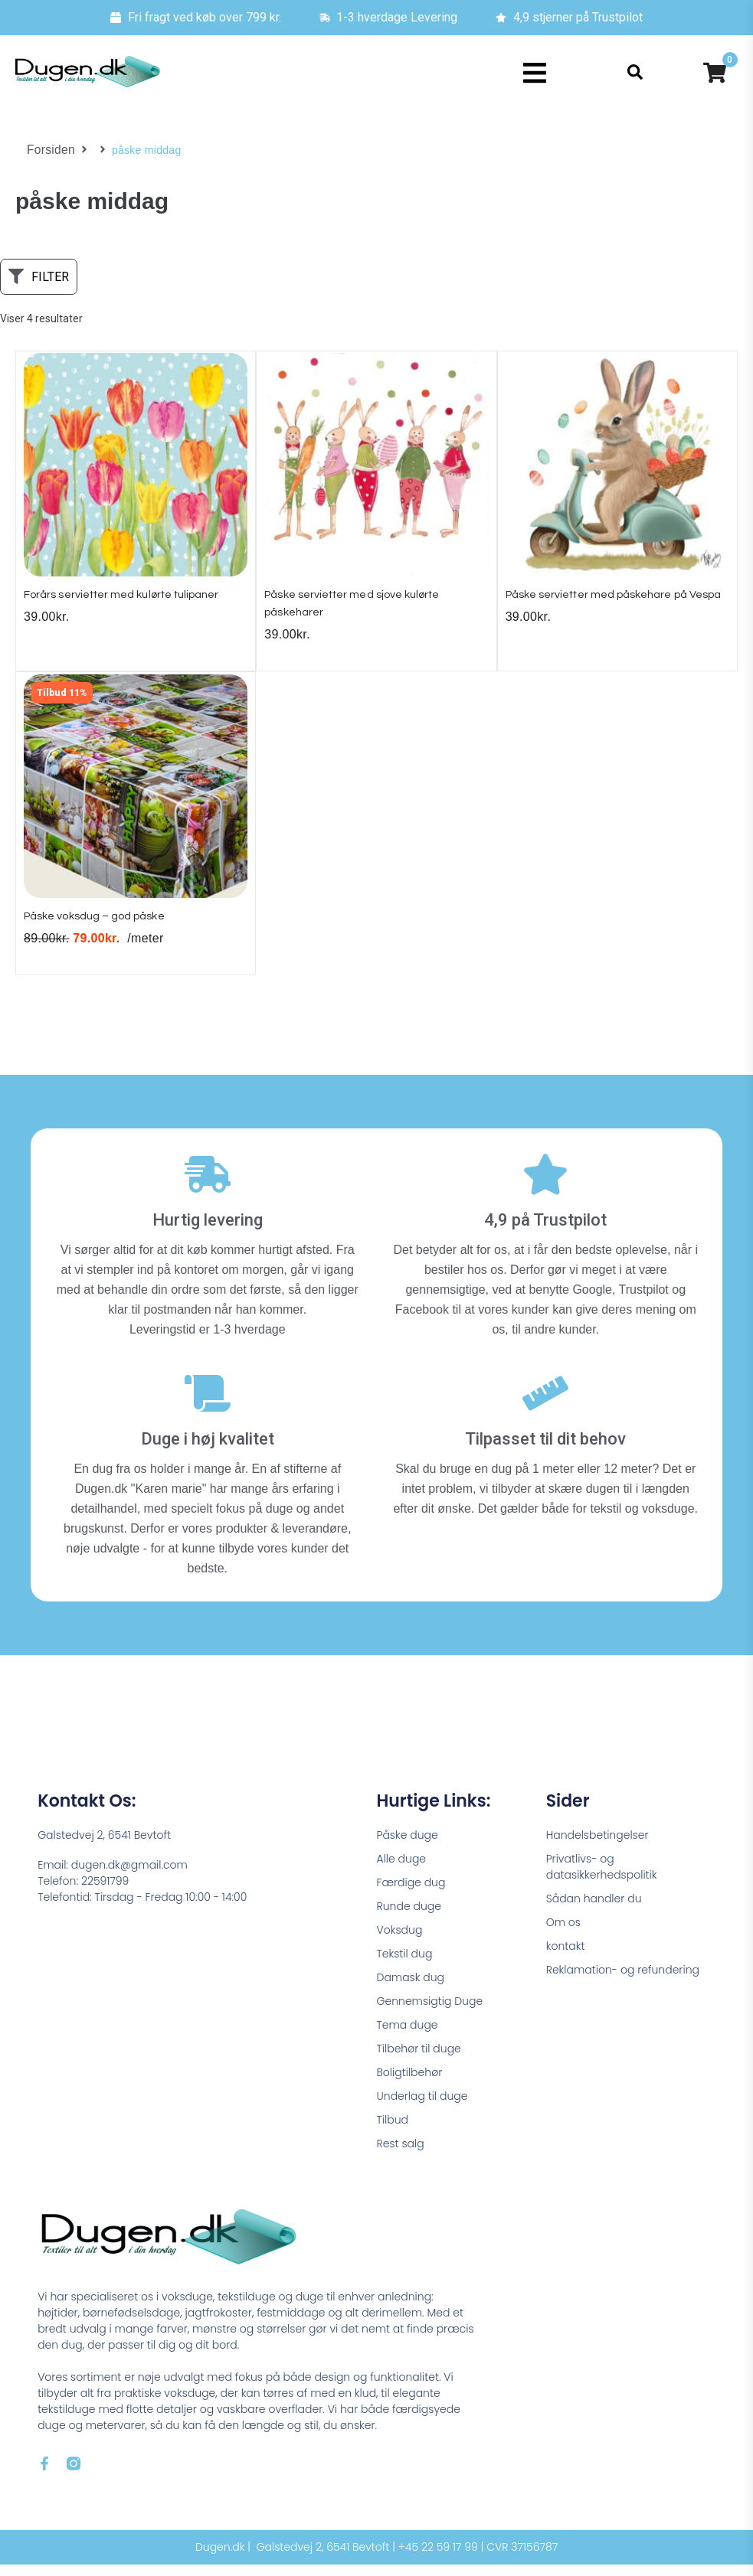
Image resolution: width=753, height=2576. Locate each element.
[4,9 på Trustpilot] (545, 1186)
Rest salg (400, 2155)
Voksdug (400, 1941)
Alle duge (402, 1870)
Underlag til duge (422, 2107)
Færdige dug (411, 1894)
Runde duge (409, 1917)
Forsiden (48, 150)
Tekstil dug (405, 1965)
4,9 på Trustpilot (545, 1231)
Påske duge (407, 1846)
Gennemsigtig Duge (430, 2012)
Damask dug (411, 1988)
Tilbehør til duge (419, 2060)
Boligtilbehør (410, 2083)
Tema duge (407, 2036)
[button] (534, 73)
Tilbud (392, 2131)
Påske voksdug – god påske (106, 927)
